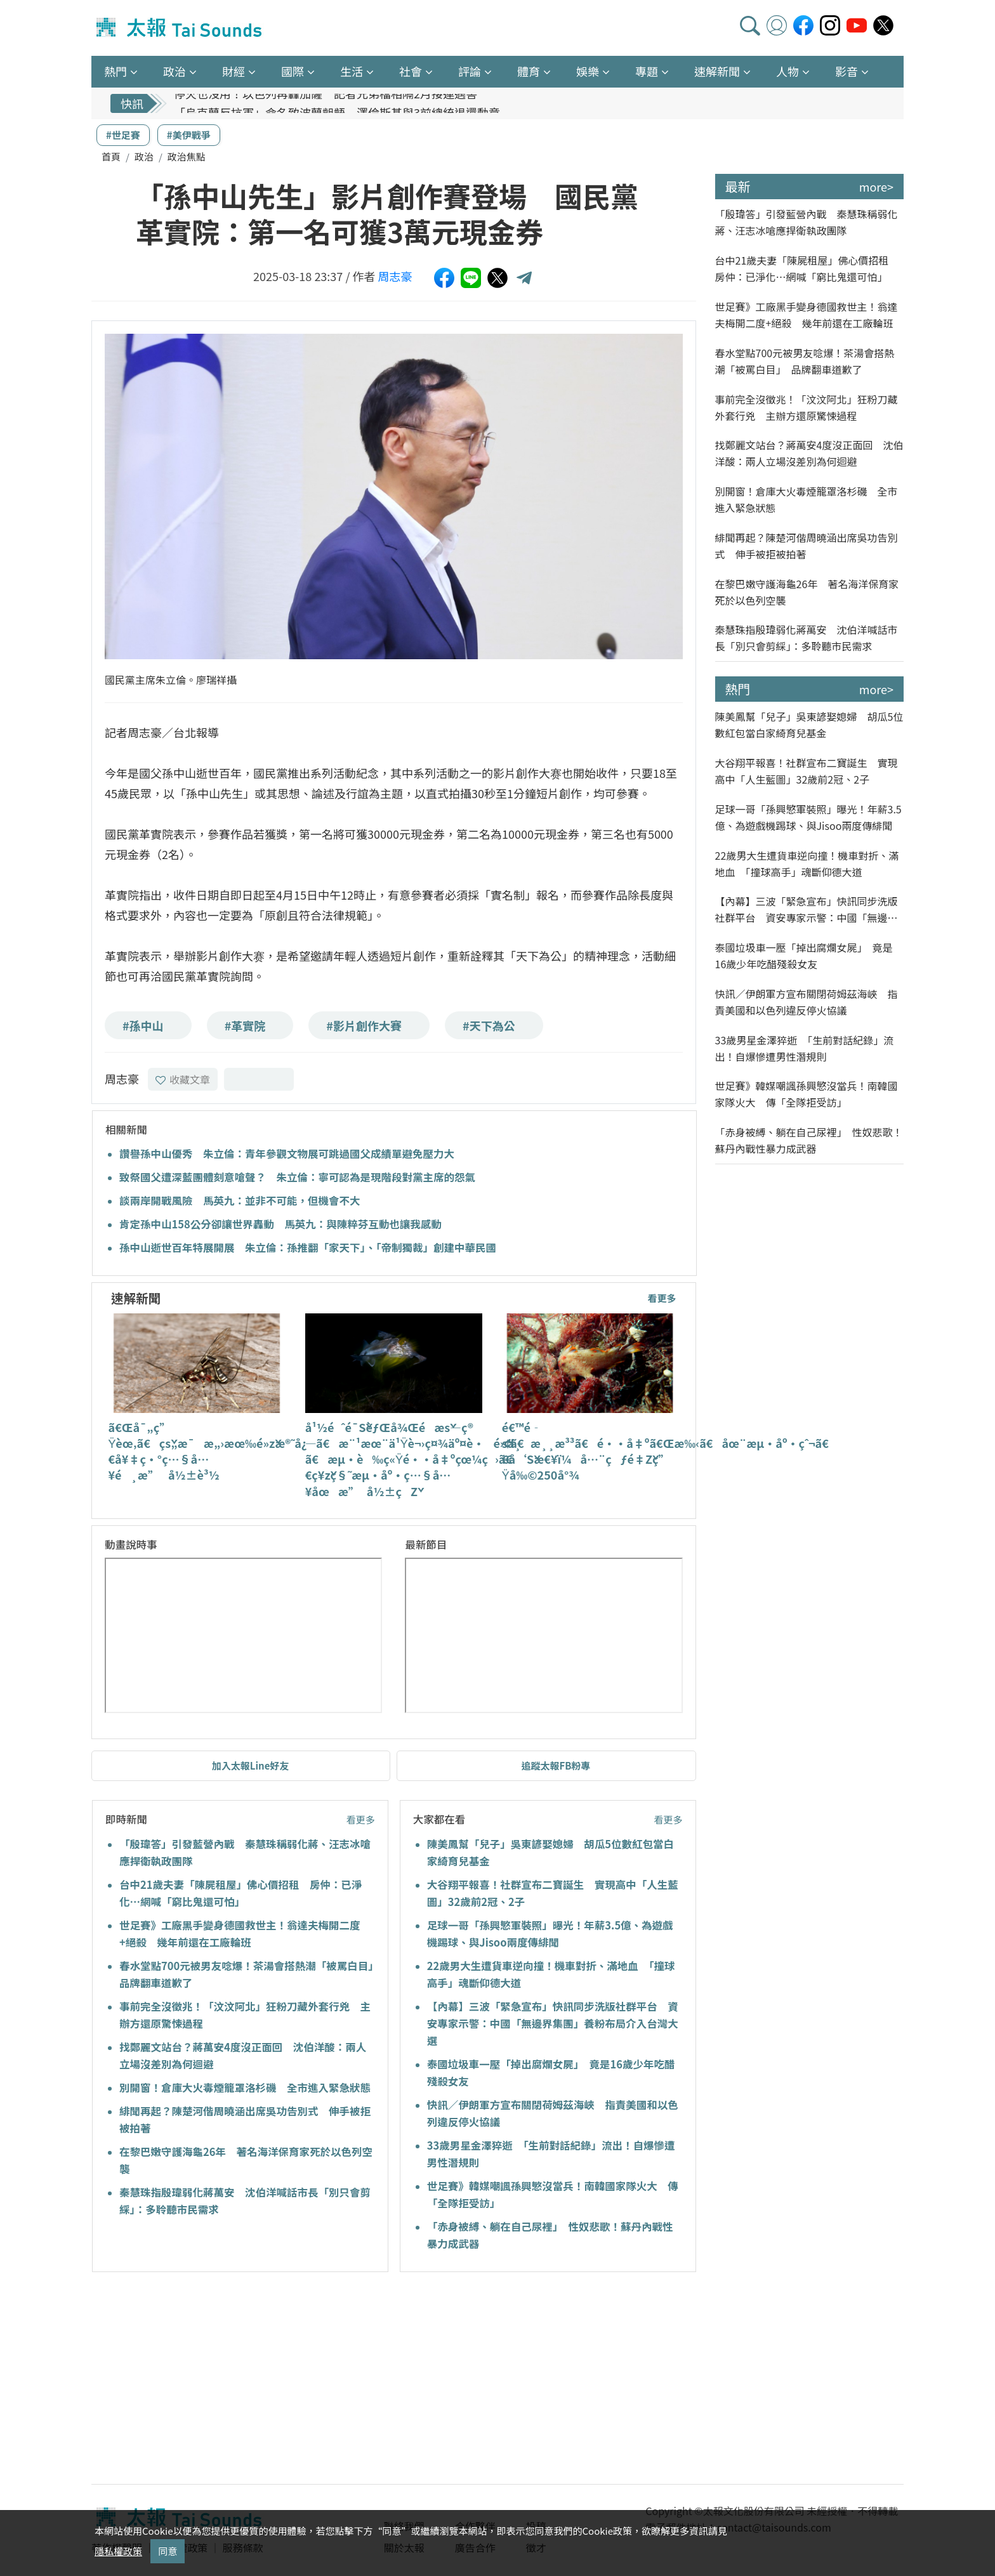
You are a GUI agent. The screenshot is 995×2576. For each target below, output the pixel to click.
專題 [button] (646, 71)
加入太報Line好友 (250, 1765)
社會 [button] (410, 71)
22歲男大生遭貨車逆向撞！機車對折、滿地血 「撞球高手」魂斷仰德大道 (807, 863)
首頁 (111, 156)
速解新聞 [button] (717, 71)
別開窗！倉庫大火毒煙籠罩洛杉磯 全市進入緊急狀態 (245, 2087)
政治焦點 (187, 156)
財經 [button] (233, 71)
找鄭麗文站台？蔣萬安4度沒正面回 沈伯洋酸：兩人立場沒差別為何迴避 (809, 453)
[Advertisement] (207, 2380)
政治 (144, 156)
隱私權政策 (118, 2551)
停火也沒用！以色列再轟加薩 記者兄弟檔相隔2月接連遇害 (325, 103)
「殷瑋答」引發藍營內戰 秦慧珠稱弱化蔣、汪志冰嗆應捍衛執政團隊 (806, 222)
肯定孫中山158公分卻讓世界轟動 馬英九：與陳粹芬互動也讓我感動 (280, 1224)
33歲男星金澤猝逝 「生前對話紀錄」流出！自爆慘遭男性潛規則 (804, 1048)
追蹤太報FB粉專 (555, 1765)
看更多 (661, 1297)
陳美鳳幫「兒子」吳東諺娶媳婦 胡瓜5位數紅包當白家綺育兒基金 (809, 724)
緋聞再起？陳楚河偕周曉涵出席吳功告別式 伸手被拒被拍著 (806, 546)
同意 (167, 2551)
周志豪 (395, 276)
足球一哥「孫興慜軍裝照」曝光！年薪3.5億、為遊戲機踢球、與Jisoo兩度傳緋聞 (808, 817)
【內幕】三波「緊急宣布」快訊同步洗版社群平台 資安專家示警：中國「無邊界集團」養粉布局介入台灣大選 (552, 2023)
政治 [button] (174, 71)
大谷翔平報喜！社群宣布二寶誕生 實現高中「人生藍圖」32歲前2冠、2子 (806, 771)
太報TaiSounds (180, 28)
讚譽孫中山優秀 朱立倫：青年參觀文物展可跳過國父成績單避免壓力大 (286, 1153)
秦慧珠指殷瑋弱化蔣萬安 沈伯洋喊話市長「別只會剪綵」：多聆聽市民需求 (806, 638)
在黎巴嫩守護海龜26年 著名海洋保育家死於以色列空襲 (807, 592)
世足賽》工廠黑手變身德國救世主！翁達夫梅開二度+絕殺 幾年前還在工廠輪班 (806, 315)
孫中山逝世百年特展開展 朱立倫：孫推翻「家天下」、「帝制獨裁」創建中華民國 (307, 1247)
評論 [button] (469, 71)
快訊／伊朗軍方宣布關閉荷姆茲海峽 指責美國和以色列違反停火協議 (806, 1002)
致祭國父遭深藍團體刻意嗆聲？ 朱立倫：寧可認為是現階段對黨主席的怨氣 (297, 1177)
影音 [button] (846, 71)
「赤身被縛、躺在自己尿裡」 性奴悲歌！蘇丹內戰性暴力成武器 (809, 1140)
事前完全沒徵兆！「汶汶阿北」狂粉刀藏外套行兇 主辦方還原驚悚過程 (806, 407)
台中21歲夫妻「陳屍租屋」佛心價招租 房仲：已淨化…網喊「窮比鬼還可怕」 (807, 268)
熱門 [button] (115, 71)
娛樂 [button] (587, 71)
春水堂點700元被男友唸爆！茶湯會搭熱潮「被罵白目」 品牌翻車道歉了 (805, 361)
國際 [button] (292, 71)
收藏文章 (182, 1079)
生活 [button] (351, 71)
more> (876, 186)
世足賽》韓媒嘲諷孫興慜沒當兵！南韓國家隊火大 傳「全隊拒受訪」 (806, 1094)
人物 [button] (787, 71)
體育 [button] (528, 71)
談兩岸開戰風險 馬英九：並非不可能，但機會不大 (239, 1200)
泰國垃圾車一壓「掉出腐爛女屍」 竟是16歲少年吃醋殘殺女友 (804, 955)
